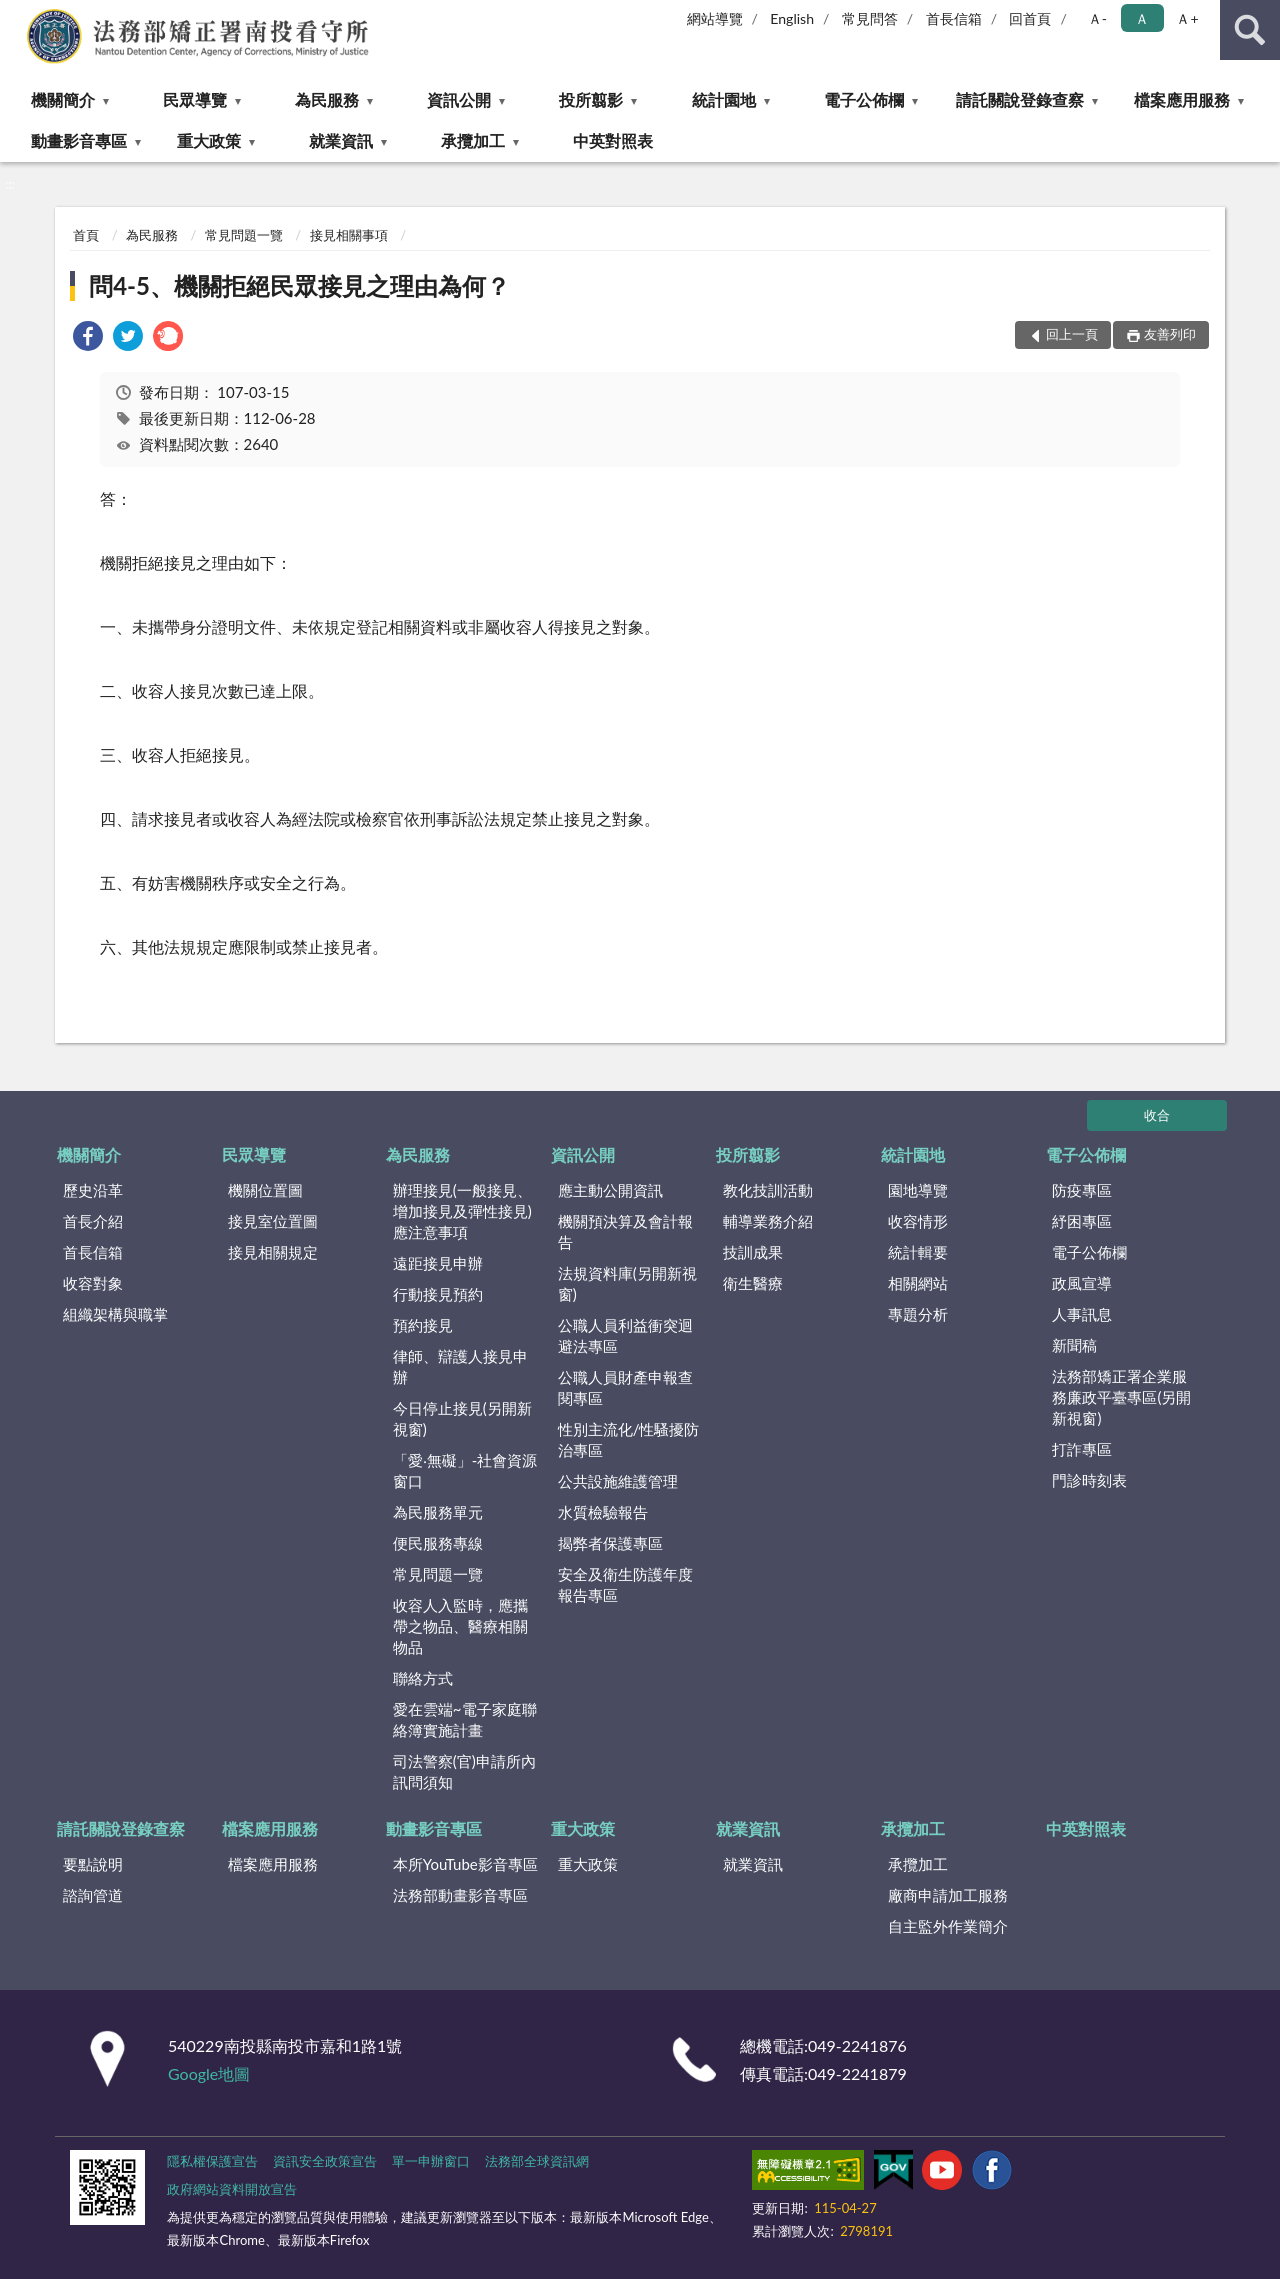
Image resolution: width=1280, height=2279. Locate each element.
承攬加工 (473, 140)
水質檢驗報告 (603, 1512)
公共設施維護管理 (618, 1481)
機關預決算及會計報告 (625, 1231)
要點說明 (93, 1864)
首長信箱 (954, 18)
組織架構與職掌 (115, 1314)
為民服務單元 (438, 1512)
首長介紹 (93, 1221)
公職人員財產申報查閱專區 (625, 1387)
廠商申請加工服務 (948, 1895)
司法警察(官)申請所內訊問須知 (464, 1771)
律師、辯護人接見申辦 (460, 1366)
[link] (88, 338)
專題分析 (918, 1314)
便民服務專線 (438, 1543)
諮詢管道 (93, 1895)
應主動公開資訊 (610, 1190)
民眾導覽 (195, 99)
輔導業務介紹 (768, 1221)
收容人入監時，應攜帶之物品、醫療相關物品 (460, 1626)
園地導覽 (918, 1190)
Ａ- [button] (1097, 18)
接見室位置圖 (273, 1221)
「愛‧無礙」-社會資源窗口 (465, 1470)
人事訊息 (1082, 1314)
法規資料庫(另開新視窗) (627, 1283)
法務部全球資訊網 (537, 2161)
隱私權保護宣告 (212, 2161)
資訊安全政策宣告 (325, 2161)
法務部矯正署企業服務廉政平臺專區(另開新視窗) (1121, 1397)
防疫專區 (1082, 1190)
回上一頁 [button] (1072, 334)
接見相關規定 (273, 1252)
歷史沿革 (93, 1190)
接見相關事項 (349, 235)
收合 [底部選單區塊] (1157, 1115)
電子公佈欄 (864, 99)
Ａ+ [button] (1187, 18)
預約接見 (423, 1325)
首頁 (86, 235)
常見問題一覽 (244, 235)
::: (16, 15)
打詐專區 (1082, 1449)
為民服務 (327, 99)
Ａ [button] (1142, 18)
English (792, 18)
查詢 (1250, 30)
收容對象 (93, 1283)
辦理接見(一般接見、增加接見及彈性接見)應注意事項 (462, 1211)
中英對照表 (613, 140)
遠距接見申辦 (438, 1263)
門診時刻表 (1089, 1480)
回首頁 (1030, 18)
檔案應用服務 (1182, 99)
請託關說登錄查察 (1020, 99)
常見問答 (870, 18)
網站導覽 (715, 18)
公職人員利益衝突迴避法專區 (625, 1335)
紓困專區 (1082, 1221)
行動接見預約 (438, 1294)
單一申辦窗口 (431, 2161)
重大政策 (209, 140)
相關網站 (918, 1283)
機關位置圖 (265, 1190)
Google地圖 (209, 2073)
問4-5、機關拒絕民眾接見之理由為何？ (299, 285)
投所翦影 (591, 99)
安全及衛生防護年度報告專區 (625, 1584)
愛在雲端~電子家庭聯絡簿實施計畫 (465, 1719)
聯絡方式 (423, 1678)
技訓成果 (753, 1252)
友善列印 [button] (1170, 334)
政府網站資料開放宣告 (232, 2189)
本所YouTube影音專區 (465, 1864)
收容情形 (918, 1221)
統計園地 (724, 99)
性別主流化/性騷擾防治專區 (629, 1439)
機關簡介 (63, 99)
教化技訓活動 (768, 1190)
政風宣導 (1082, 1283)
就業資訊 (341, 140)
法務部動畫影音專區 (460, 1895)
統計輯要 (918, 1252)
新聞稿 (1074, 1345)
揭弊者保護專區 (610, 1543)
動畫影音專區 (79, 140)
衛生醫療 (753, 1283)
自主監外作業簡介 (948, 1926)
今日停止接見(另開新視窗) (462, 1418)
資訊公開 (459, 99)
